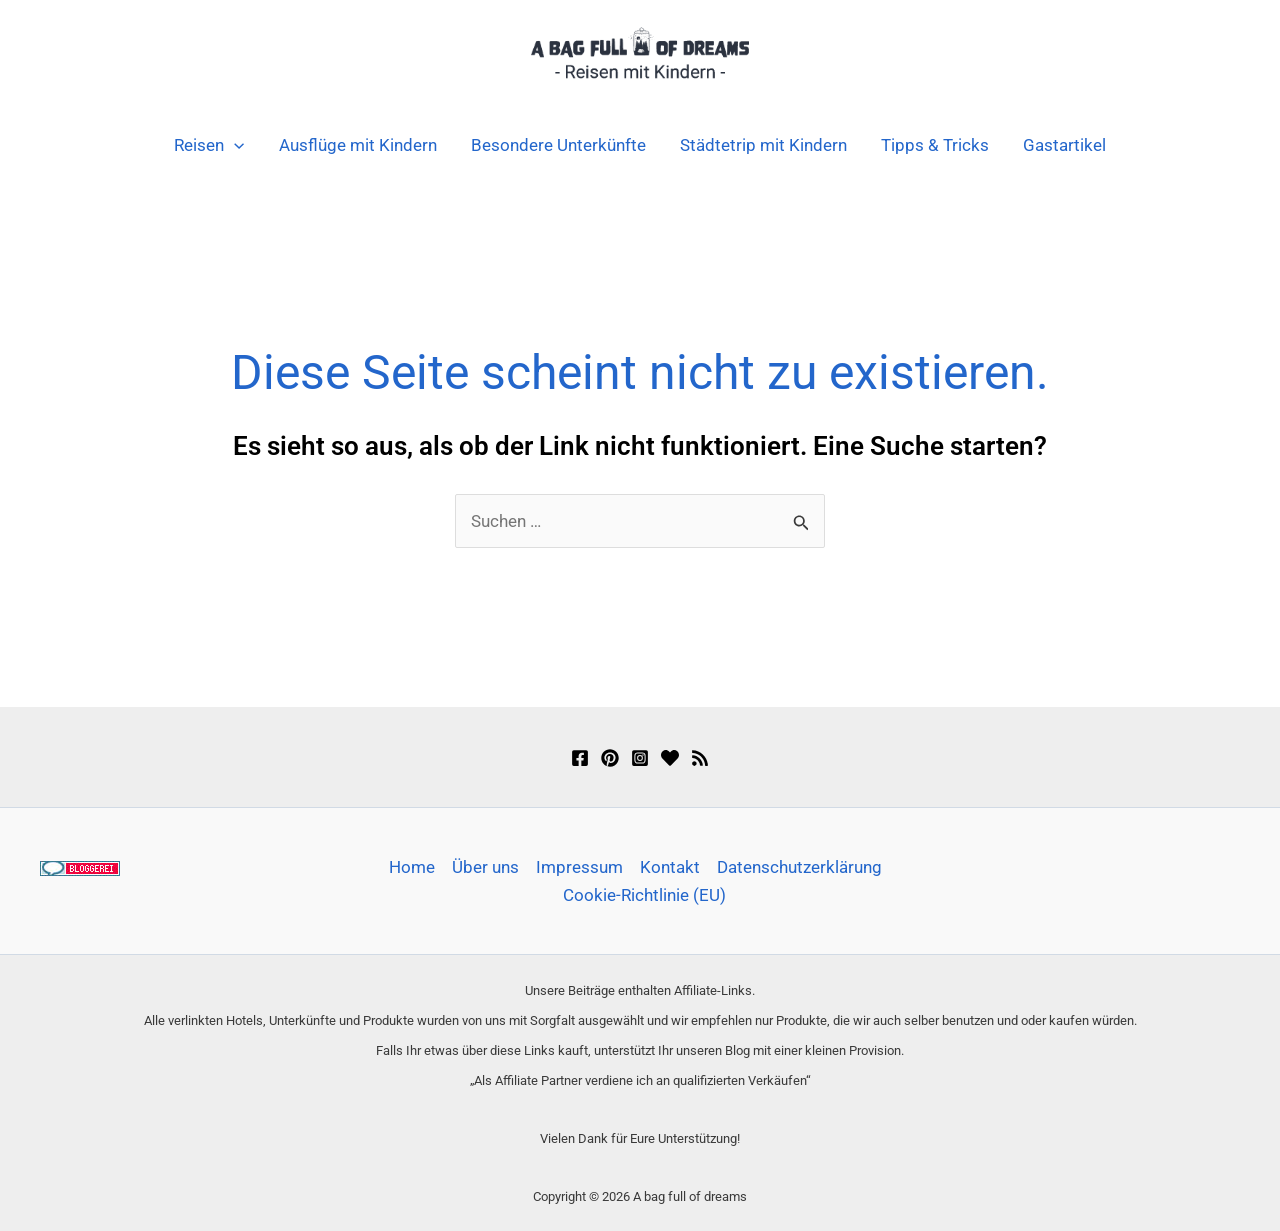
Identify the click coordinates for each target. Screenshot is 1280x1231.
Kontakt (670, 867)
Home (412, 867)
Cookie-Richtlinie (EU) (644, 895)
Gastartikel (1064, 145)
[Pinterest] (610, 758)
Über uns (485, 867)
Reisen (209, 145)
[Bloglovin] (670, 758)
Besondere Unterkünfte (558, 145)
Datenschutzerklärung (799, 867)
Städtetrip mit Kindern (763, 145)
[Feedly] (700, 758)
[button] (234, 145)
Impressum (579, 867)
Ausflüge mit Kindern (358, 145)
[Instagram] (640, 758)
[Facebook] (580, 758)
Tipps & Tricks (935, 145)
